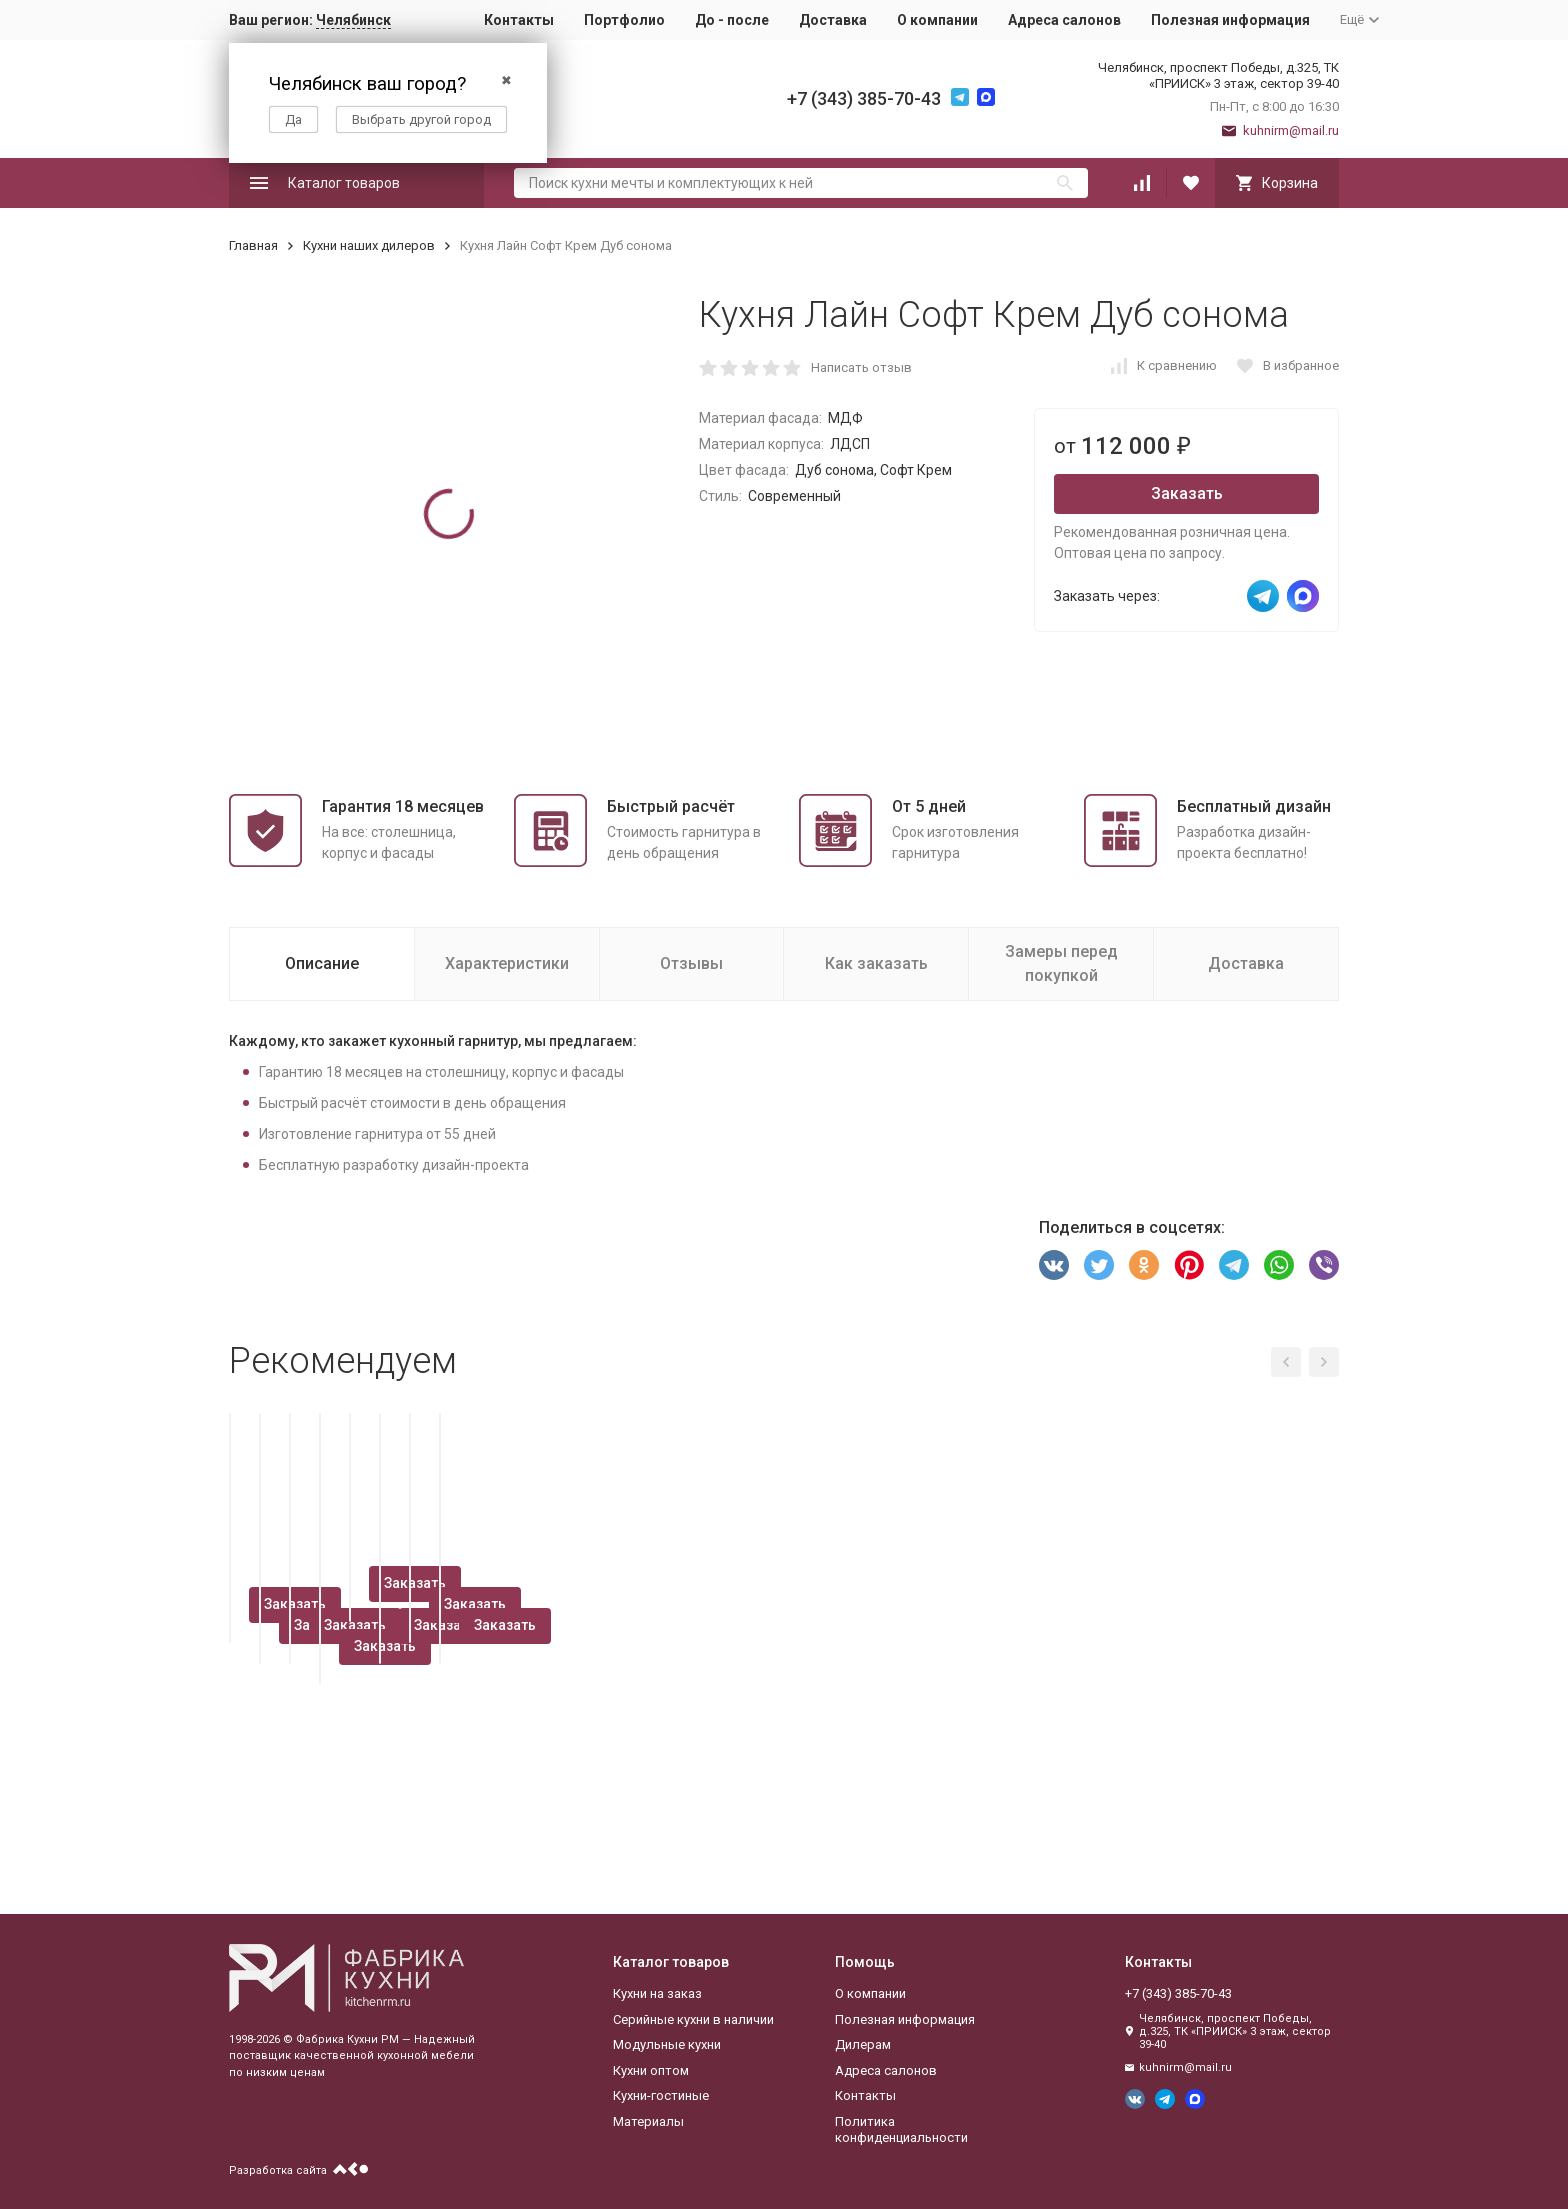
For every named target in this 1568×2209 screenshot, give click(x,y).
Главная (253, 245)
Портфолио (624, 20)
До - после (732, 20)
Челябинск (353, 20)
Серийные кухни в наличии (693, 2019)
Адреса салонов (1064, 20)
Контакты (519, 20)
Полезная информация (1230, 20)
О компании (937, 20)
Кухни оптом (651, 2070)
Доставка (833, 20)
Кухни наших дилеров (369, 245)
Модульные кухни (667, 2044)
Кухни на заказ (657, 1993)
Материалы (648, 2121)
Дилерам (863, 2044)
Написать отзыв (861, 367)
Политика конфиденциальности (901, 2129)
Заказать (1187, 493)
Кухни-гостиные (661, 2095)
